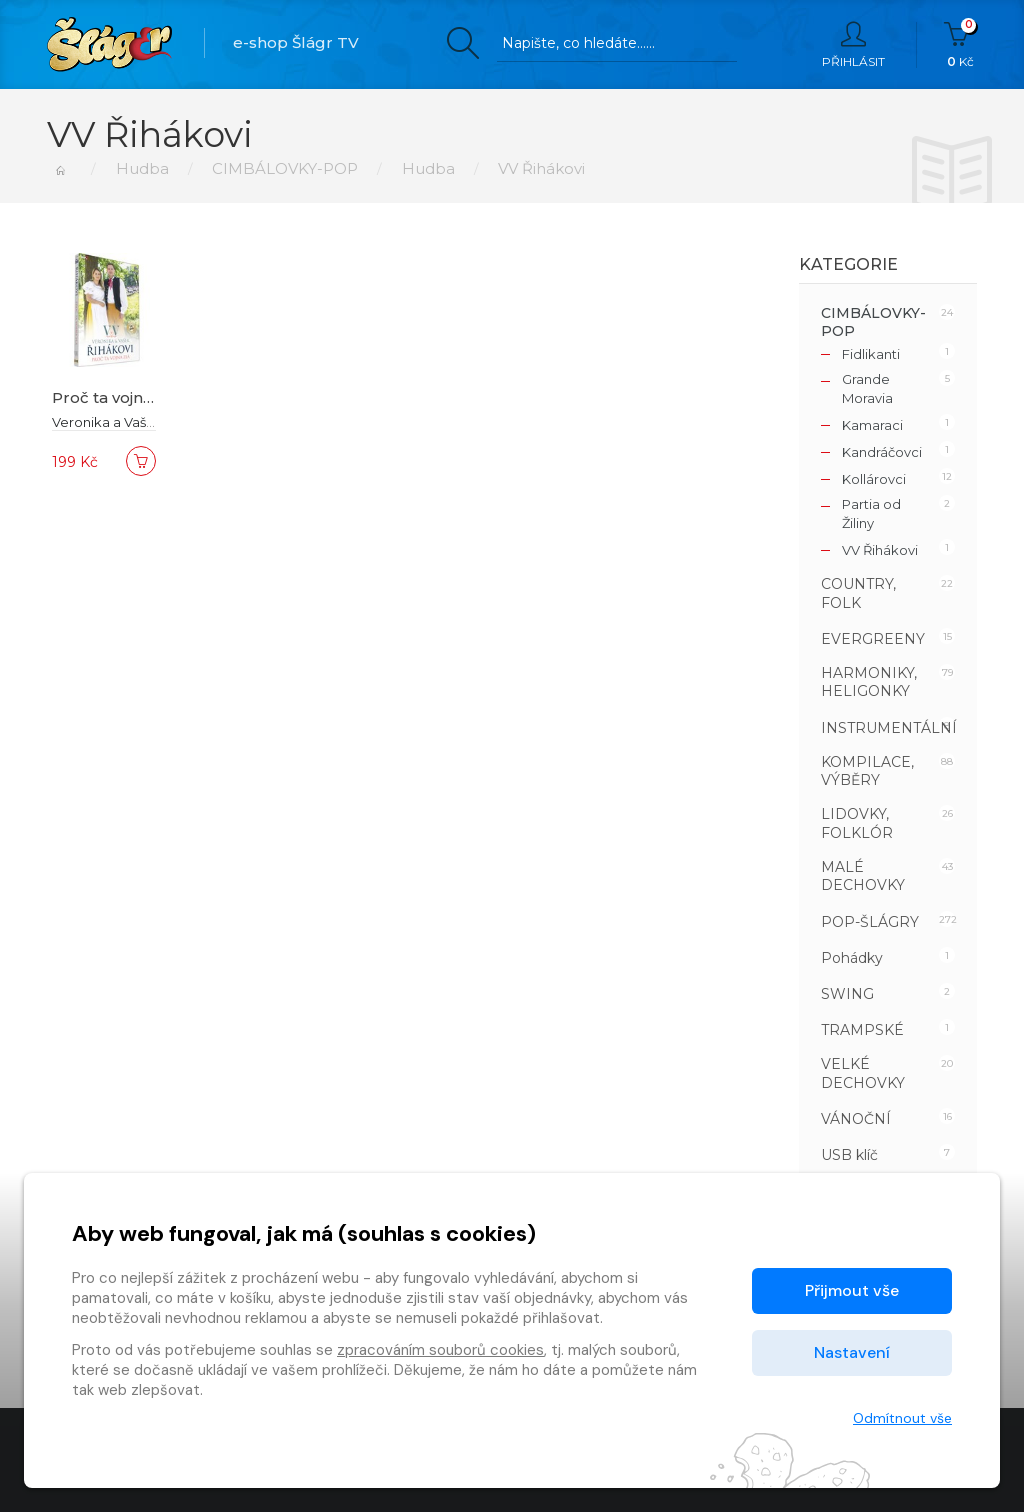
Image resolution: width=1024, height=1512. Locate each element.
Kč (960, 45)
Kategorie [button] (848, 264)
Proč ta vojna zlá (115, 397)
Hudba (141, 168)
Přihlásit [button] (853, 45)
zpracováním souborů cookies (440, 1350)
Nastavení (852, 1352)
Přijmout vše (852, 1290)
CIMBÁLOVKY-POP (285, 168)
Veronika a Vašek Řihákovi (136, 422)
